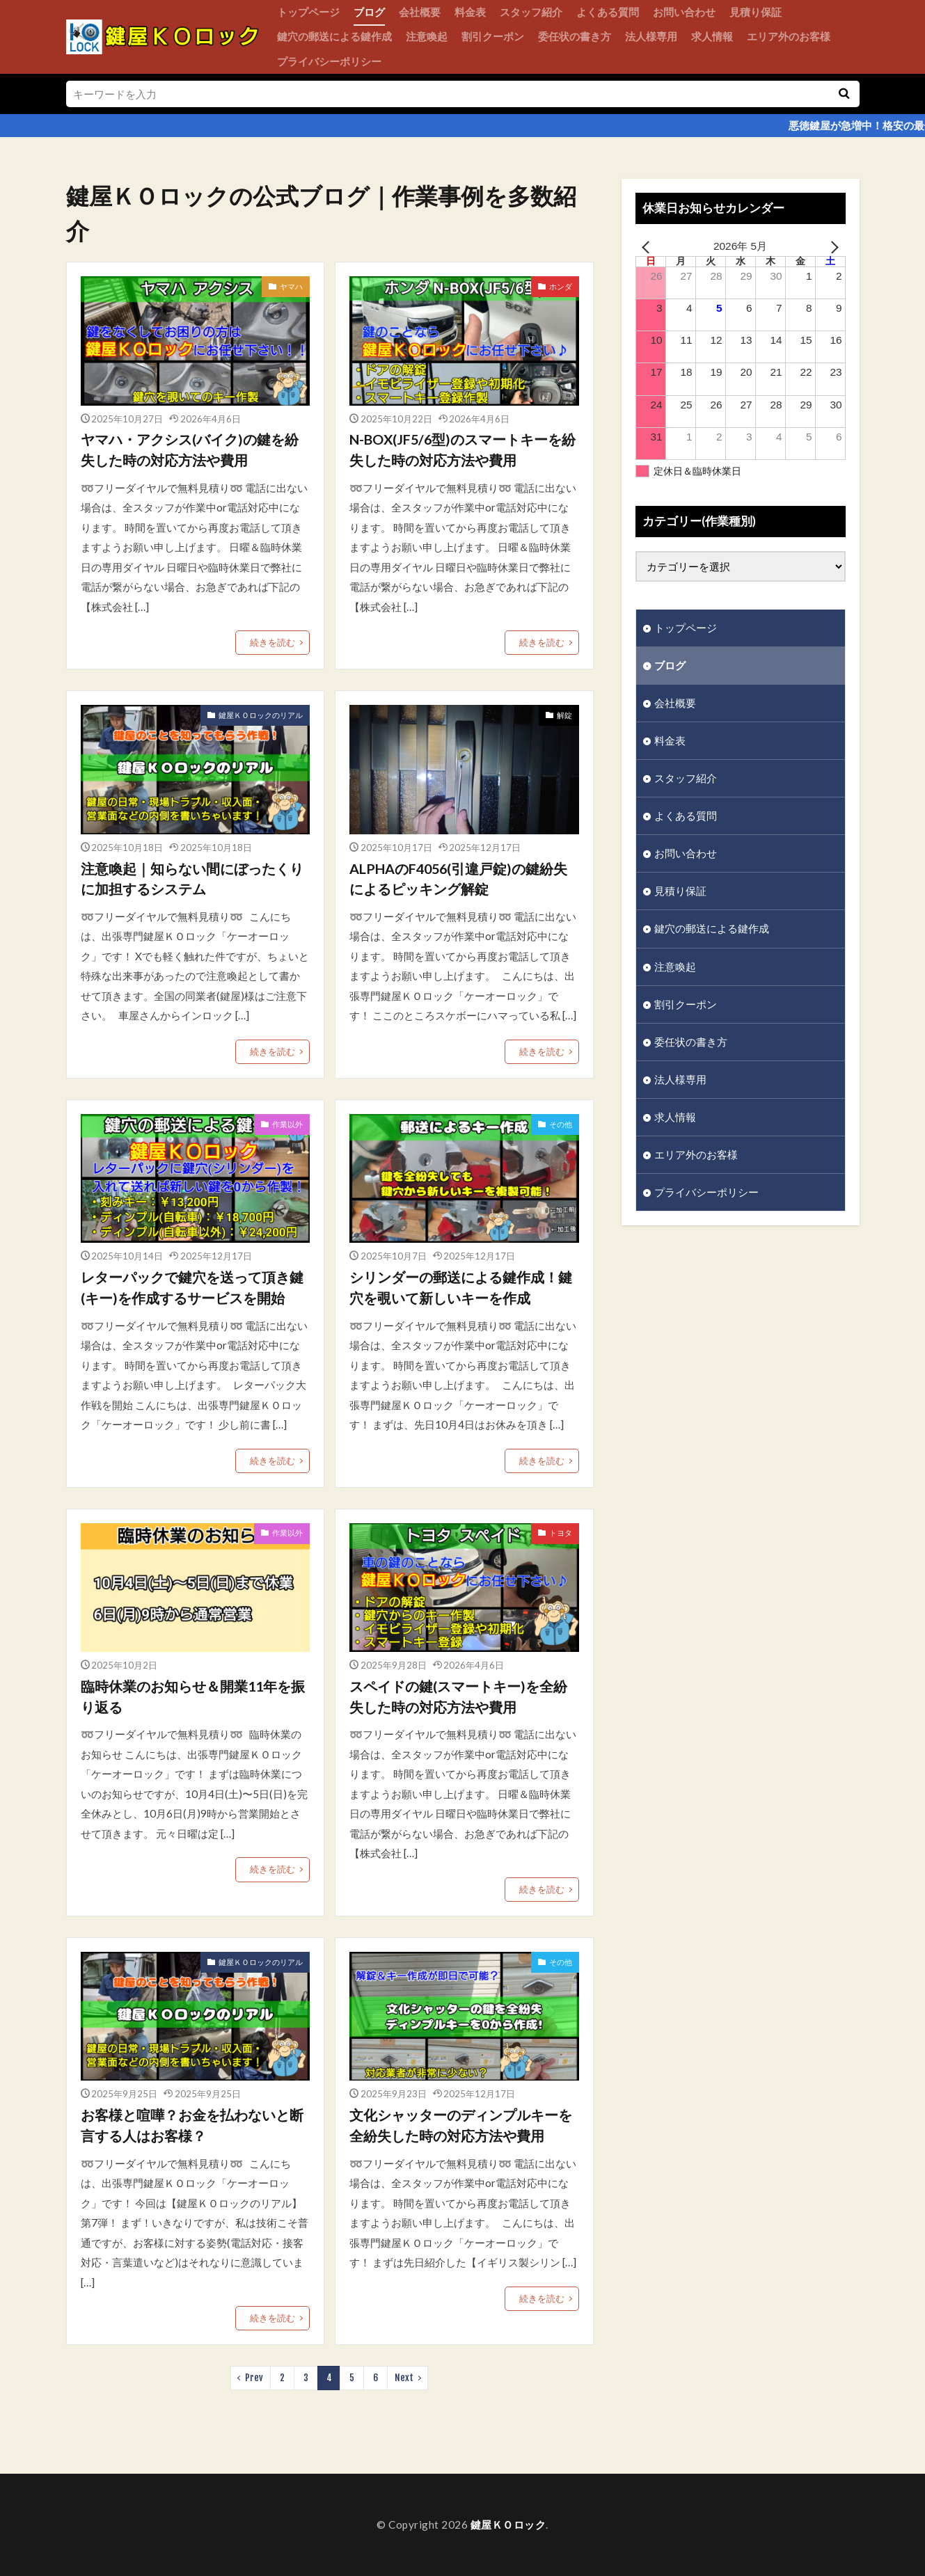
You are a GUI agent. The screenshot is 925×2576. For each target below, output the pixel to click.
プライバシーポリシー (329, 61)
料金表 (470, 12)
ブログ (369, 12)
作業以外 (287, 1124)
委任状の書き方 (574, 36)
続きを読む (272, 642)
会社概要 (420, 12)
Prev (254, 2377)
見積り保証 (755, 12)
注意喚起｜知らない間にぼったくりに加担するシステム (192, 879)
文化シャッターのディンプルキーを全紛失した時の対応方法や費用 (460, 2125)
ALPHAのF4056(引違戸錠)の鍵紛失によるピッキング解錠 (458, 879)
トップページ (308, 12)
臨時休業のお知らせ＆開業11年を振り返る (193, 1696)
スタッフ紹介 (531, 12)
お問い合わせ (684, 12)
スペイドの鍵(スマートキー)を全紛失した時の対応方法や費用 (458, 1696)
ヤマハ (291, 286)
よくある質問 (607, 12)
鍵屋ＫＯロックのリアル (261, 714)
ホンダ (560, 286)
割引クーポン (492, 36)
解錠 (564, 714)
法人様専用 (651, 36)
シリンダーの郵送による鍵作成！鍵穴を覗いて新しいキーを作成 (460, 1287)
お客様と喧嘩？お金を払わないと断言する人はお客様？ (192, 2125)
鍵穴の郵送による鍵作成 (334, 36)
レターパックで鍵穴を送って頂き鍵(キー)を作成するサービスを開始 (192, 1287)
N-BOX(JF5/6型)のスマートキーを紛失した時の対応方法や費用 (462, 449)
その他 (560, 1124)
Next (404, 2377)
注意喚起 (427, 36)
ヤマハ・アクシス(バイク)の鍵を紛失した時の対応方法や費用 (190, 449)
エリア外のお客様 (788, 36)
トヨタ (560, 1532)
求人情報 (712, 36)
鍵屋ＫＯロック (508, 2524)
